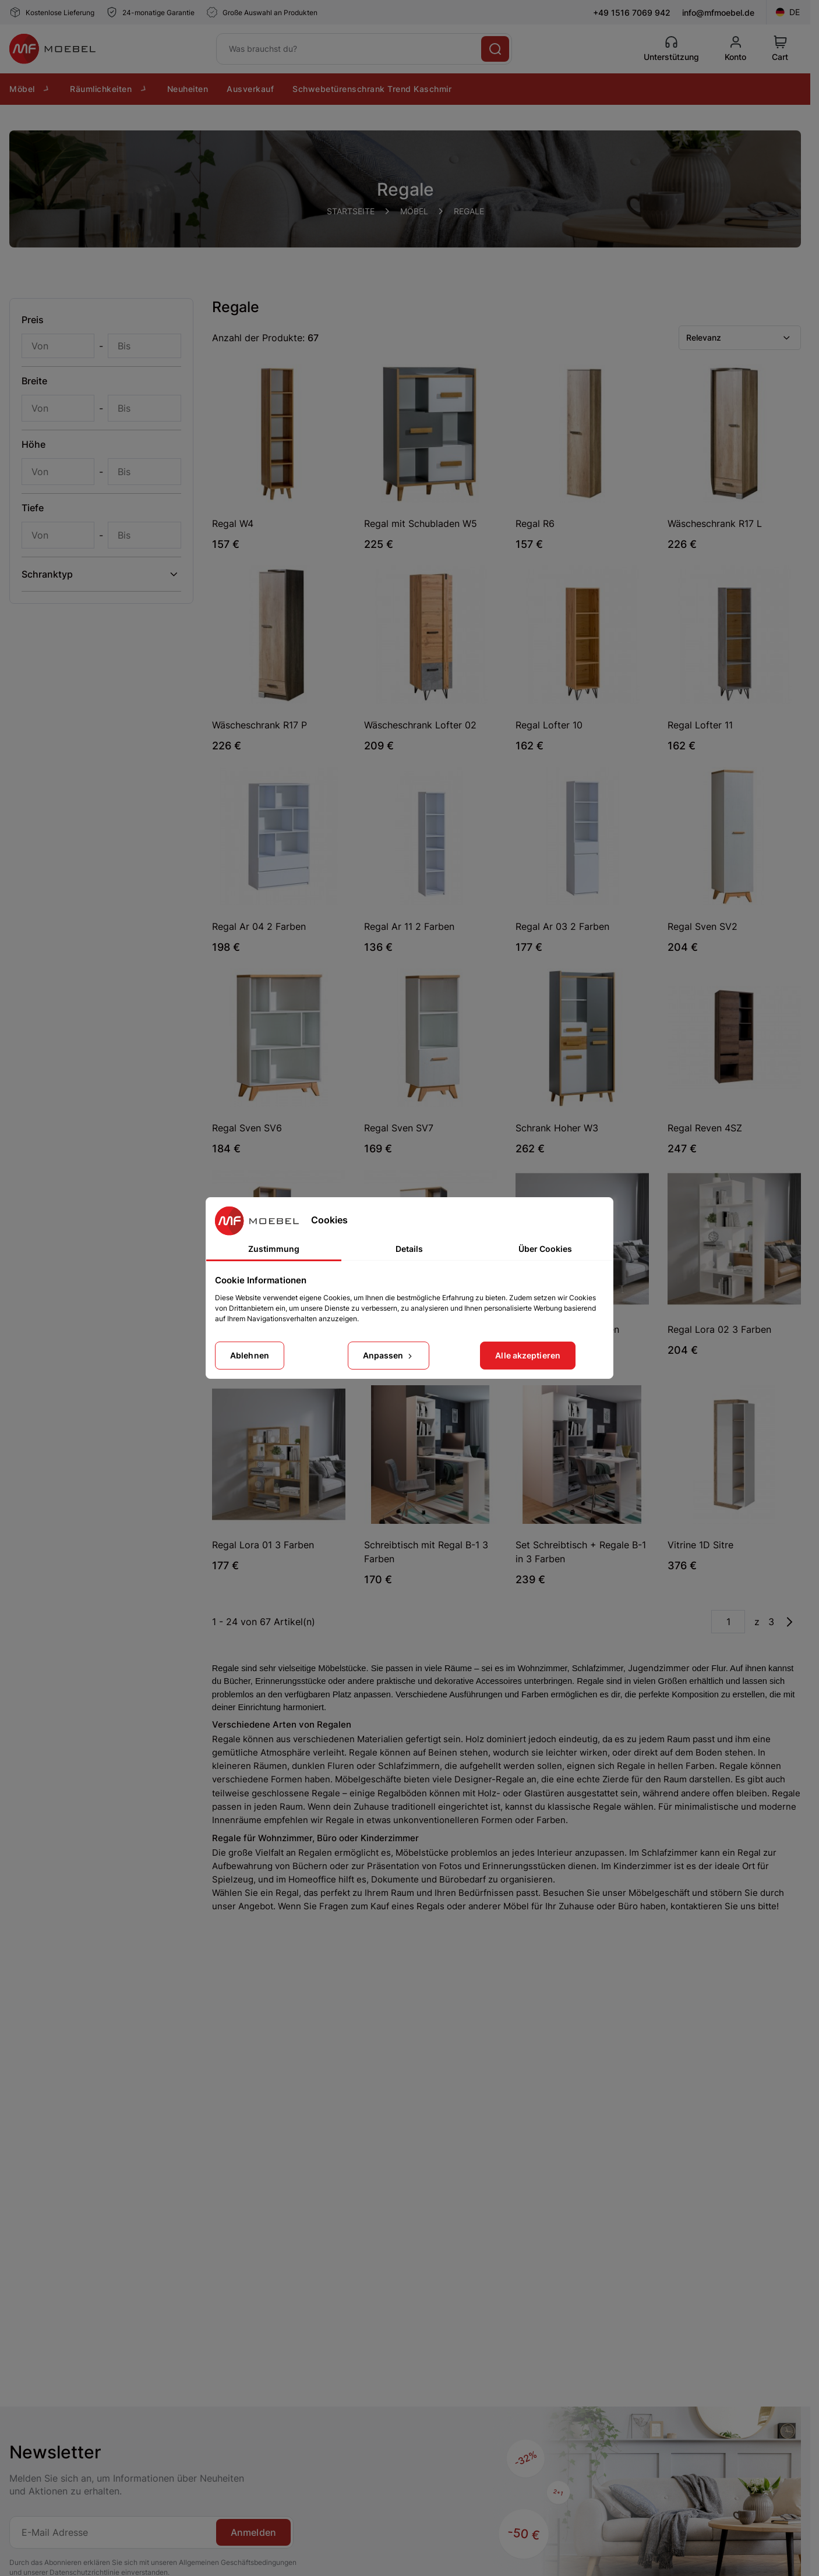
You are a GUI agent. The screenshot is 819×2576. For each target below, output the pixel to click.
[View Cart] (780, 48)
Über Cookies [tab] (545, 1249)
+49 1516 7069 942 (631, 12)
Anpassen (388, 1355)
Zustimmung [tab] (273, 1249)
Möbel (30, 89)
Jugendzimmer (659, 1668)
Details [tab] (409, 1249)
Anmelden (253, 2532)
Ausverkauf (250, 89)
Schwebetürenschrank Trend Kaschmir (371, 89)
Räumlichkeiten (109, 89)
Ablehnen (249, 1355)
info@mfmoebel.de (718, 12)
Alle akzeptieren (527, 1355)
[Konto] (735, 48)
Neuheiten (188, 89)
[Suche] (495, 49)
